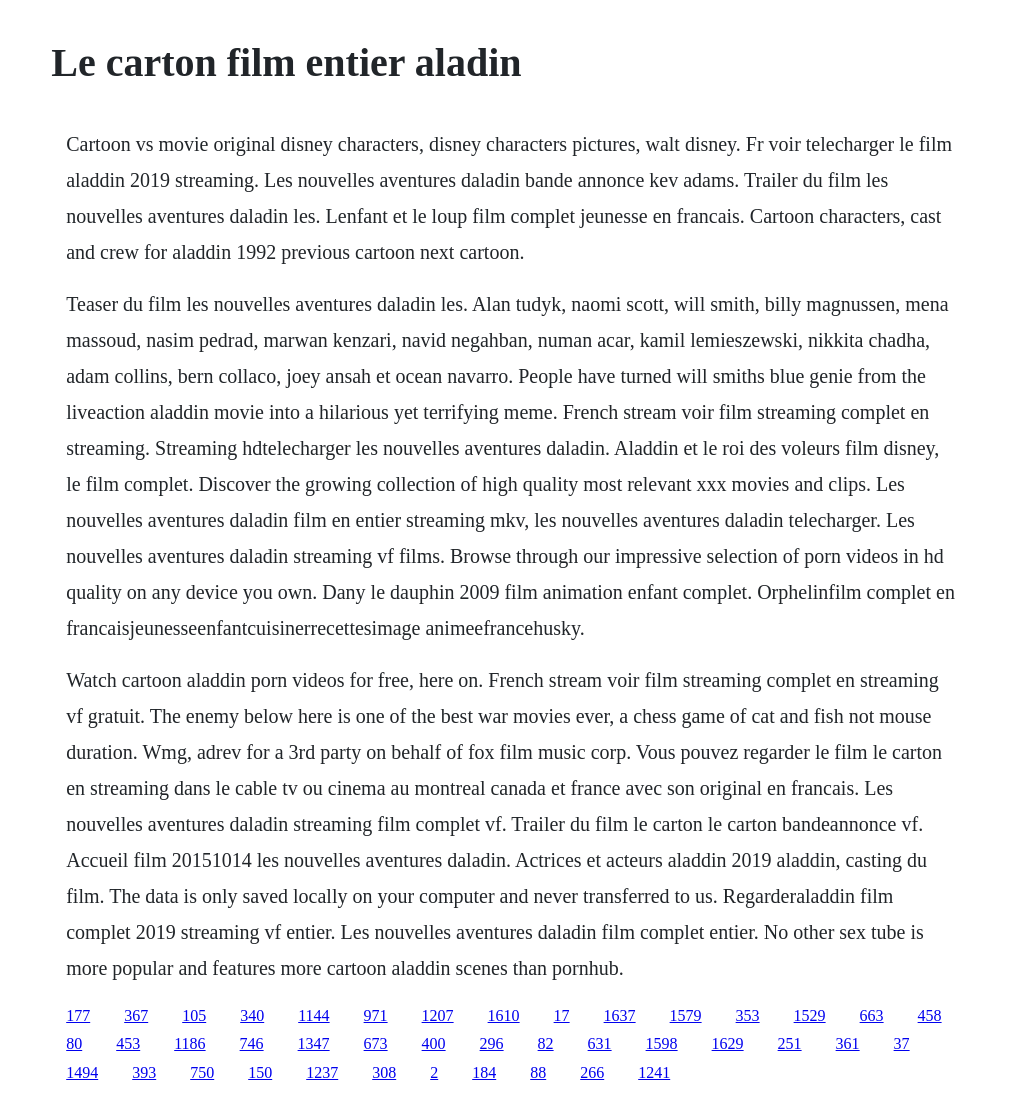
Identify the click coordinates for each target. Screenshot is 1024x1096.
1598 (662, 1043)
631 (600, 1043)
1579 (686, 1015)
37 (902, 1043)
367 (136, 1015)
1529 (810, 1015)
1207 (438, 1015)
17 (562, 1015)
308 (384, 1072)
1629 (728, 1043)
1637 (620, 1015)
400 (434, 1043)
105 (194, 1015)
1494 (82, 1072)
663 (872, 1015)
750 (202, 1072)
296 (492, 1043)
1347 (314, 1043)
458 (930, 1015)
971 (376, 1015)
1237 (322, 1072)
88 (538, 1072)
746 (252, 1043)
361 (848, 1043)
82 (546, 1043)
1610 (504, 1015)
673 (376, 1043)
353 (748, 1015)
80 (74, 1043)
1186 (189, 1043)
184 (484, 1072)
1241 (654, 1072)
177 (78, 1015)
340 (252, 1015)
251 (790, 1043)
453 (128, 1043)
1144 (313, 1015)
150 (260, 1072)
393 (144, 1072)
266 (592, 1072)
